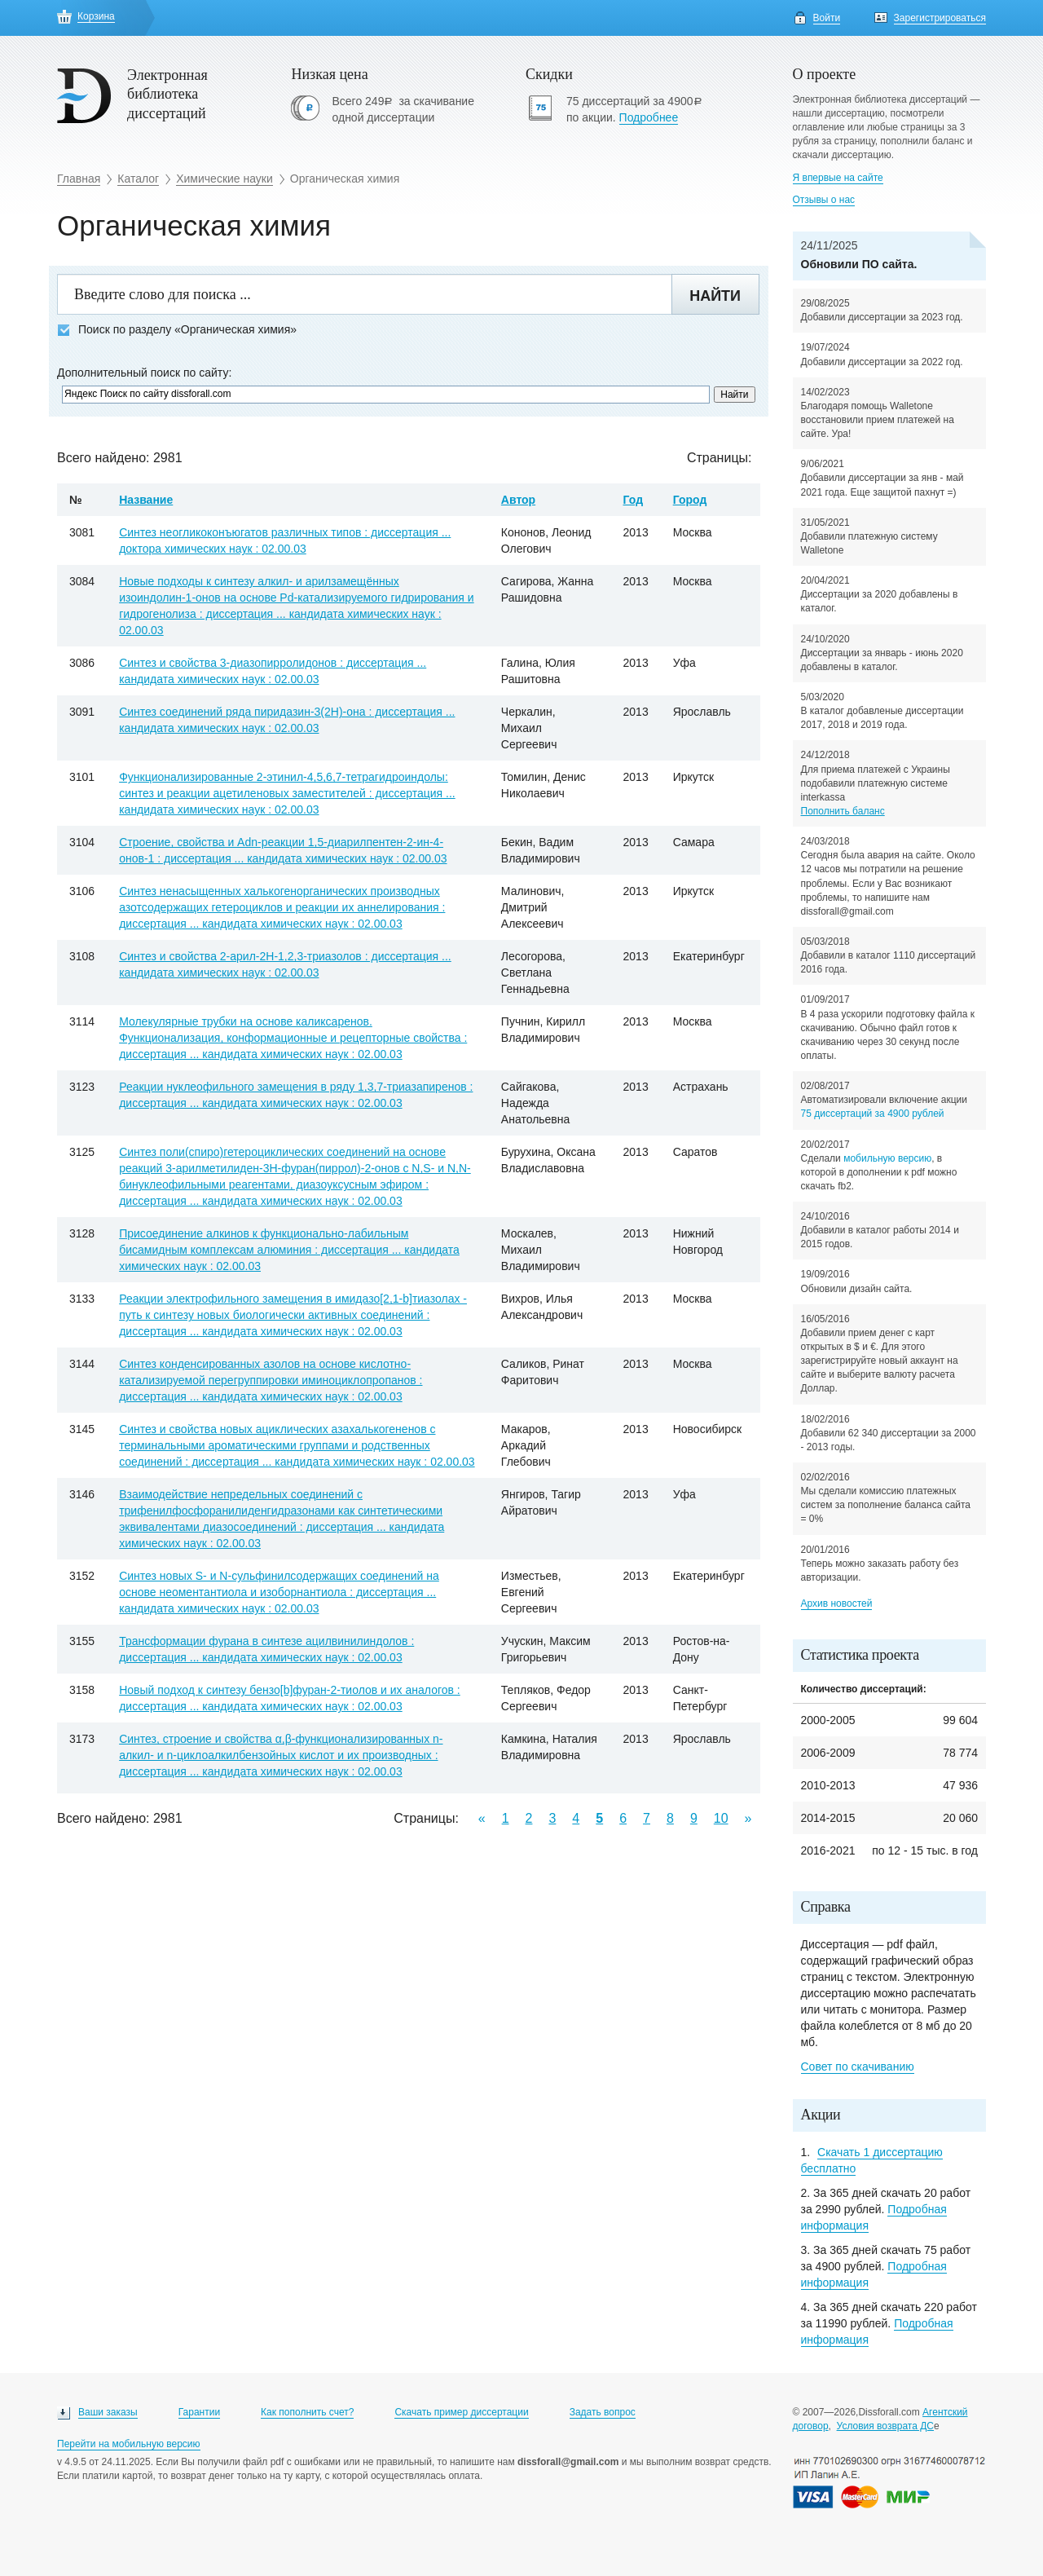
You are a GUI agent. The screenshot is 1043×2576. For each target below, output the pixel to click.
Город (690, 499)
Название (146, 499)
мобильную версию (887, 1158)
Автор (518, 499)
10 (721, 1818)
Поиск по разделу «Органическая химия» (177, 330)
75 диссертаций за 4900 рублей (872, 1113)
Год (633, 499)
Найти (715, 296)
